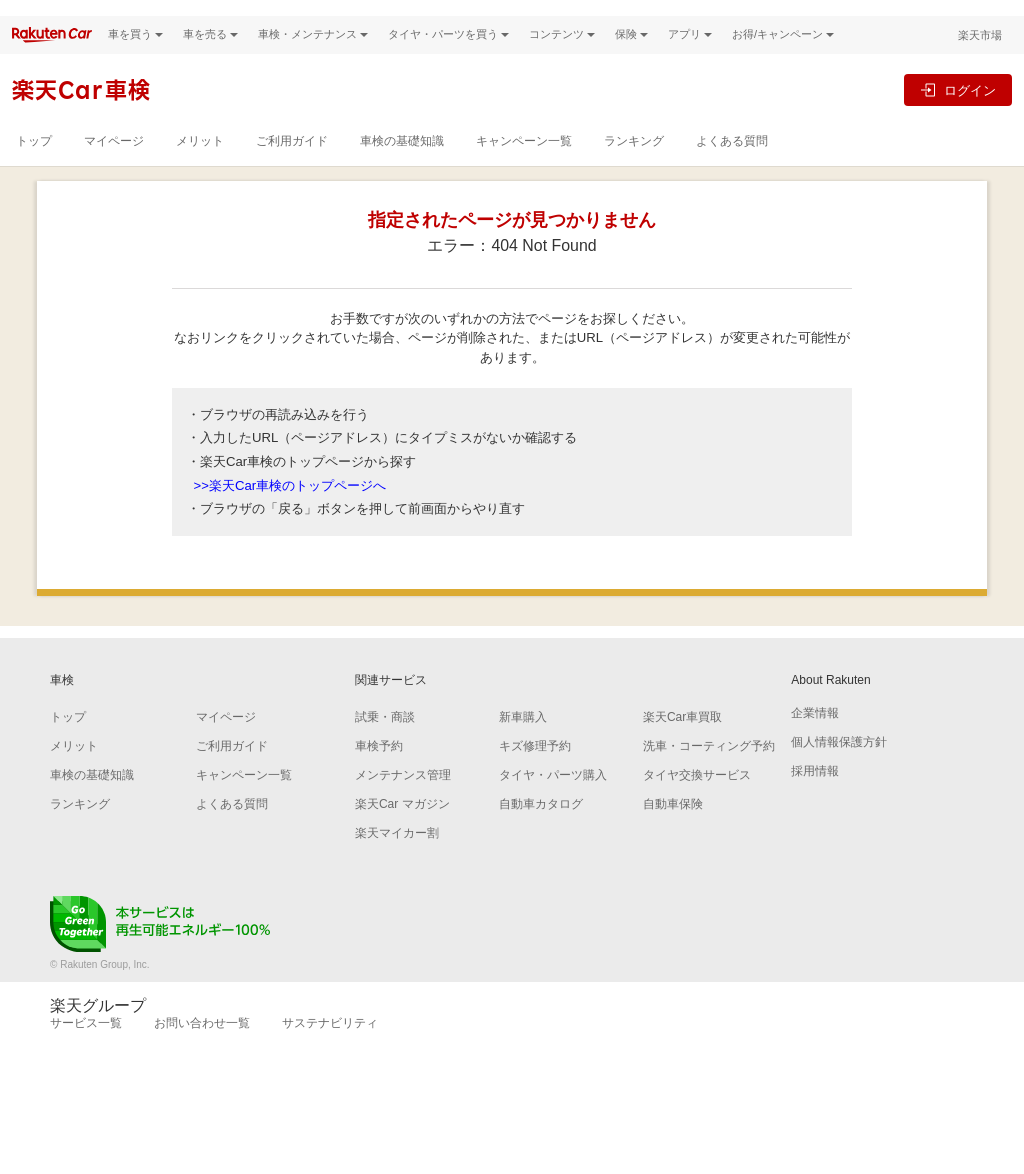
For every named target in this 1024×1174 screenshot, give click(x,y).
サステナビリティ (330, 1043)
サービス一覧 (86, 1043)
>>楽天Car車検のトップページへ (290, 504)
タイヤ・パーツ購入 (553, 795)
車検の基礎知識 (402, 161)
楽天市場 (980, 55)
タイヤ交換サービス (697, 795)
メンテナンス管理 (403, 795)
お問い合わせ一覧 (202, 1043)
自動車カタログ (541, 824)
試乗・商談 (385, 737)
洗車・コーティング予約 (709, 766)
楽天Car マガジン (402, 824)
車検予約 (379, 766)
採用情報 (815, 791)
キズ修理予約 (535, 766)
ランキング (634, 161)
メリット (200, 161)
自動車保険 (673, 824)
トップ (34, 161)
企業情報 (815, 733)
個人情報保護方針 (839, 762)
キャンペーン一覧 (524, 161)
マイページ (114, 161)
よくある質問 (732, 161)
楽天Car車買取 (682, 737)
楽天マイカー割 (397, 853)
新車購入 (523, 737)
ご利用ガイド (292, 161)
